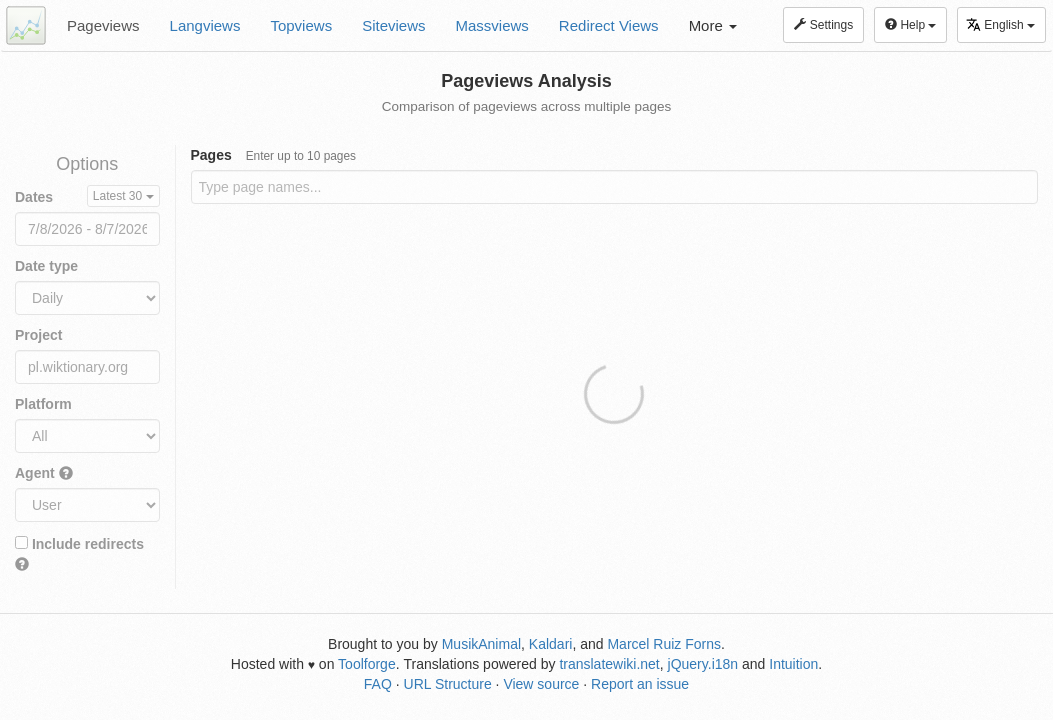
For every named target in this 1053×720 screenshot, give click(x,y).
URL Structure (448, 684)
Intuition (793, 664)
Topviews (301, 25)
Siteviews (393, 25)
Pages (274, 155)
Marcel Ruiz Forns (664, 644)
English (1000, 24)
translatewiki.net (609, 664)
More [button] (713, 25)
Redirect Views (609, 25)
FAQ (378, 684)
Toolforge (367, 664)
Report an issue (640, 684)
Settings (823, 25)
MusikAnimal (481, 644)
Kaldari (551, 644)
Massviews (492, 25)
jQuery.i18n (703, 664)
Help (910, 25)
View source (541, 684)
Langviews (205, 25)
